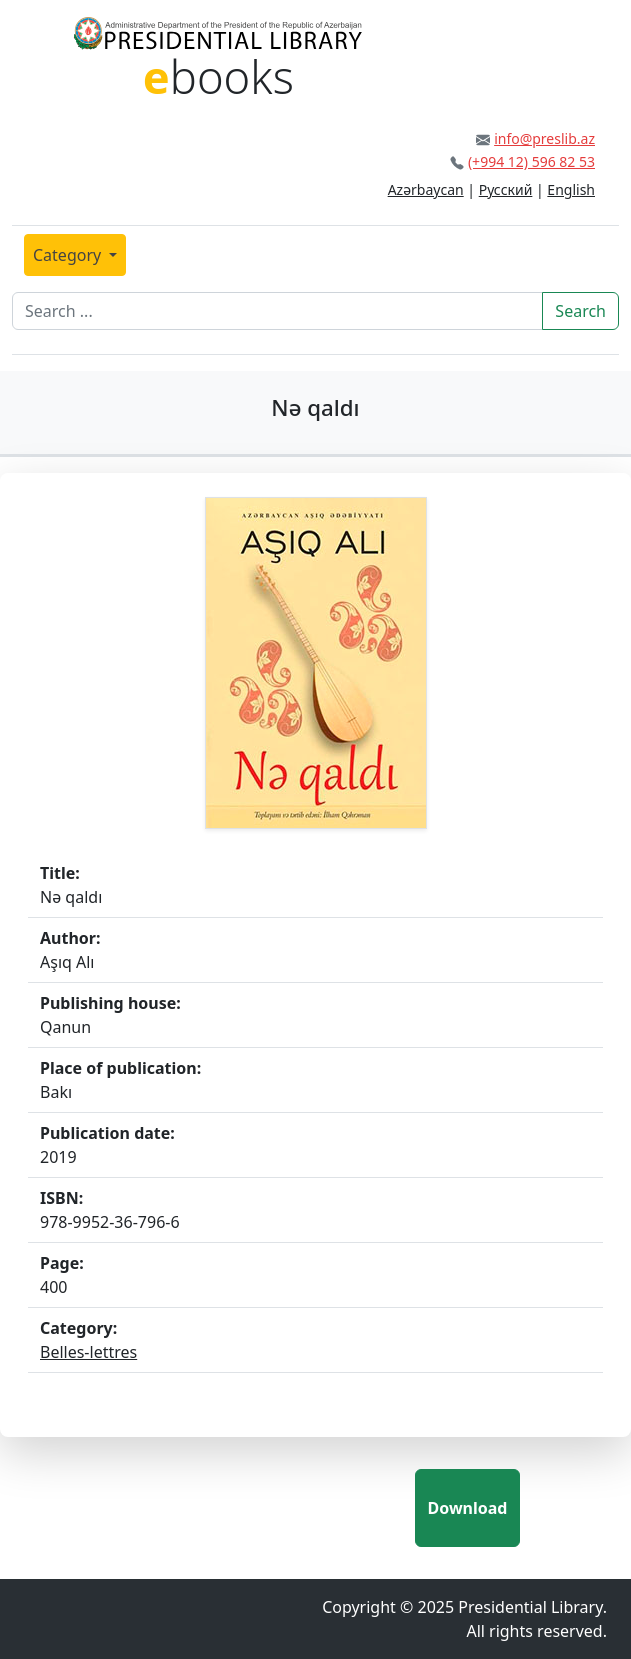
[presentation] (263, 1508)
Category (69, 255)
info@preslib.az (544, 138)
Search (580, 311)
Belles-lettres (88, 1352)
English (571, 189)
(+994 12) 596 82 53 (531, 161)
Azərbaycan (426, 189)
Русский (506, 189)
